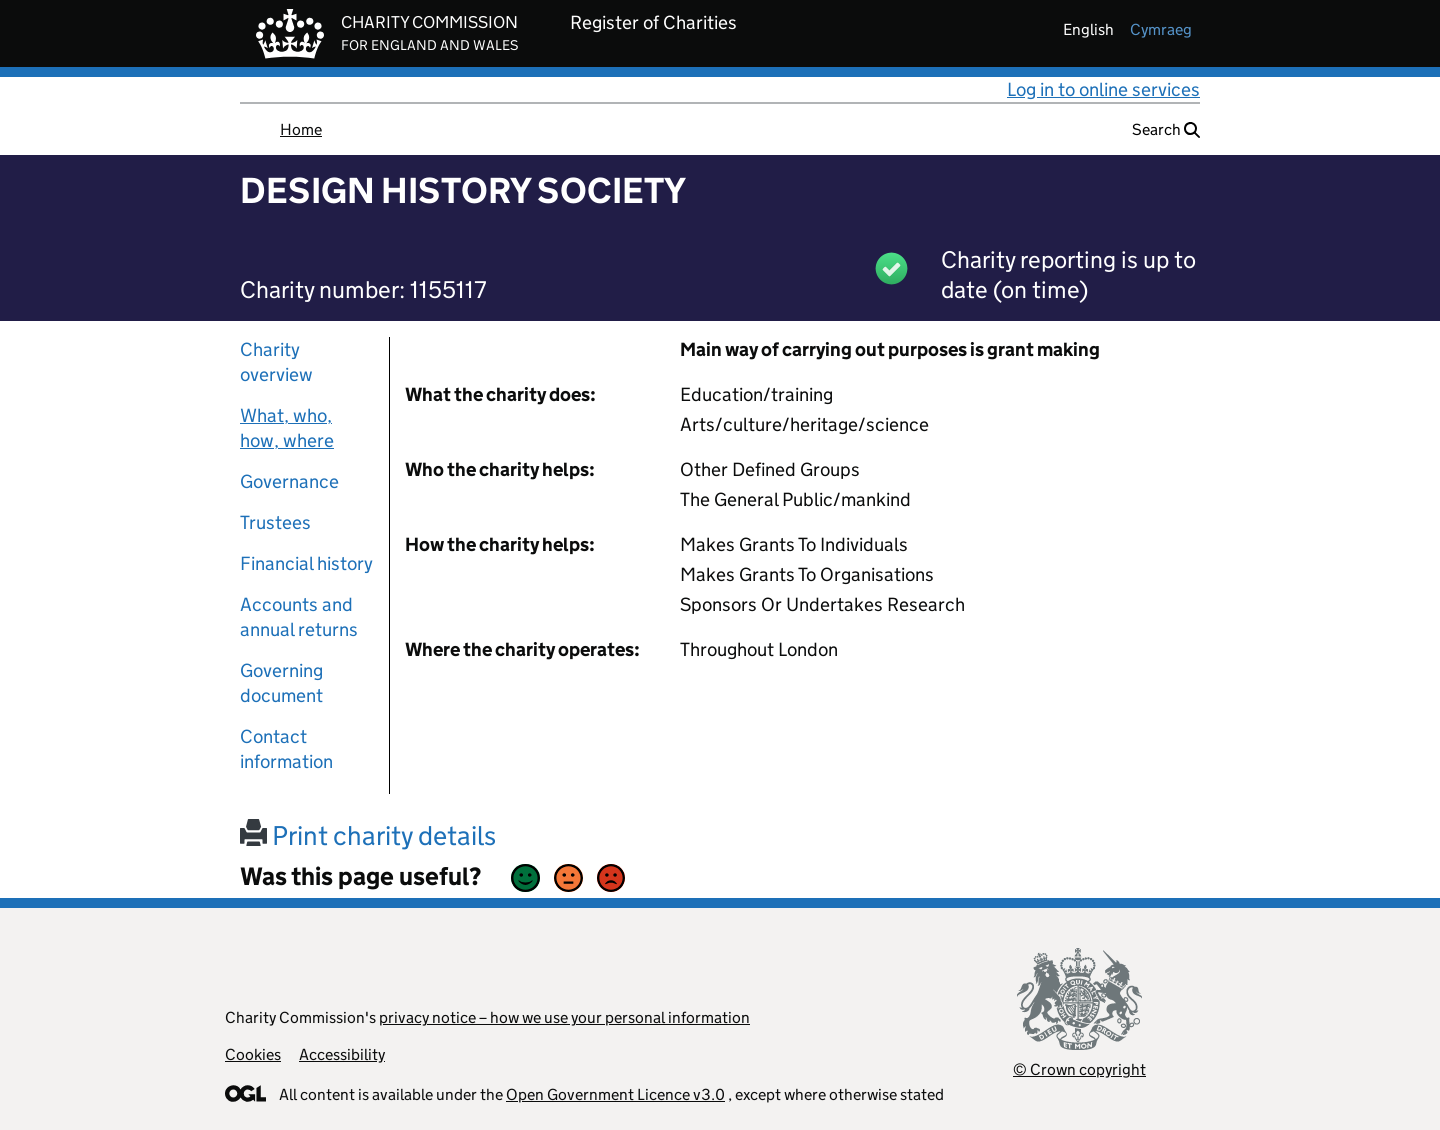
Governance (289, 481)
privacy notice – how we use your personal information (564, 1017)
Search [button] (1166, 129)
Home (301, 129)
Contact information (286, 749)
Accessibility (342, 1054)
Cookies (253, 1054)
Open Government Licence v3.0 (615, 1094)
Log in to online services (1103, 89)
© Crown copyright (1079, 1069)
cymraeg (1161, 29)
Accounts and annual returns (299, 617)
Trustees (275, 522)
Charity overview (276, 362)
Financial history (306, 563)
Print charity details (368, 835)
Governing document (281, 683)
